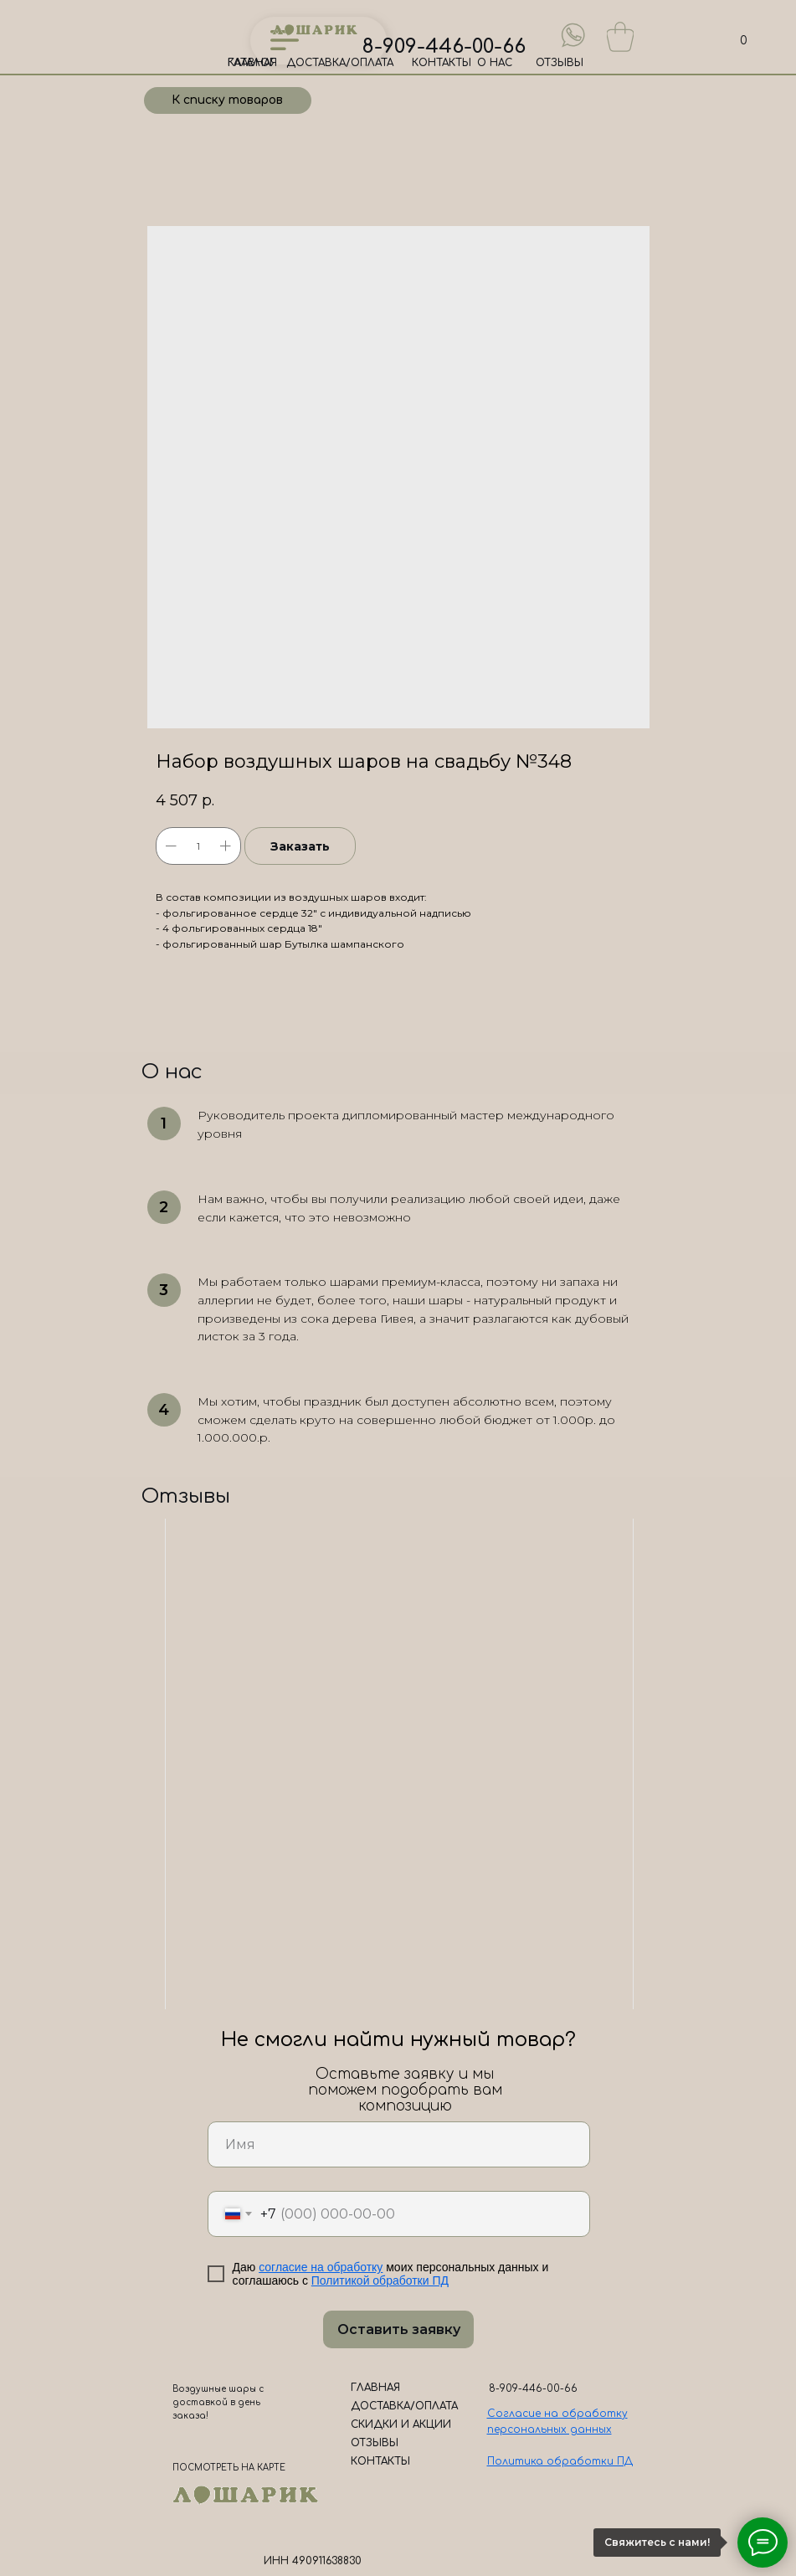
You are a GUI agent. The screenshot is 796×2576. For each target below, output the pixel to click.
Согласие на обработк (554, 2413)
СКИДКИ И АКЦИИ (401, 2424)
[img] (573, 35)
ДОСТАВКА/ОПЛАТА (339, 63)
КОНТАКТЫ (441, 63)
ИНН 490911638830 (313, 2561)
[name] (399, 2144)
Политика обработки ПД (560, 2461)
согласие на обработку (321, 2267)
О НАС (494, 63)
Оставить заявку (398, 2329)
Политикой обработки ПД (380, 2280)
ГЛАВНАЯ (252, 63)
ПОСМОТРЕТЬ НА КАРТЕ (228, 2467)
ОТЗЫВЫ (559, 63)
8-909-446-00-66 (444, 46)
